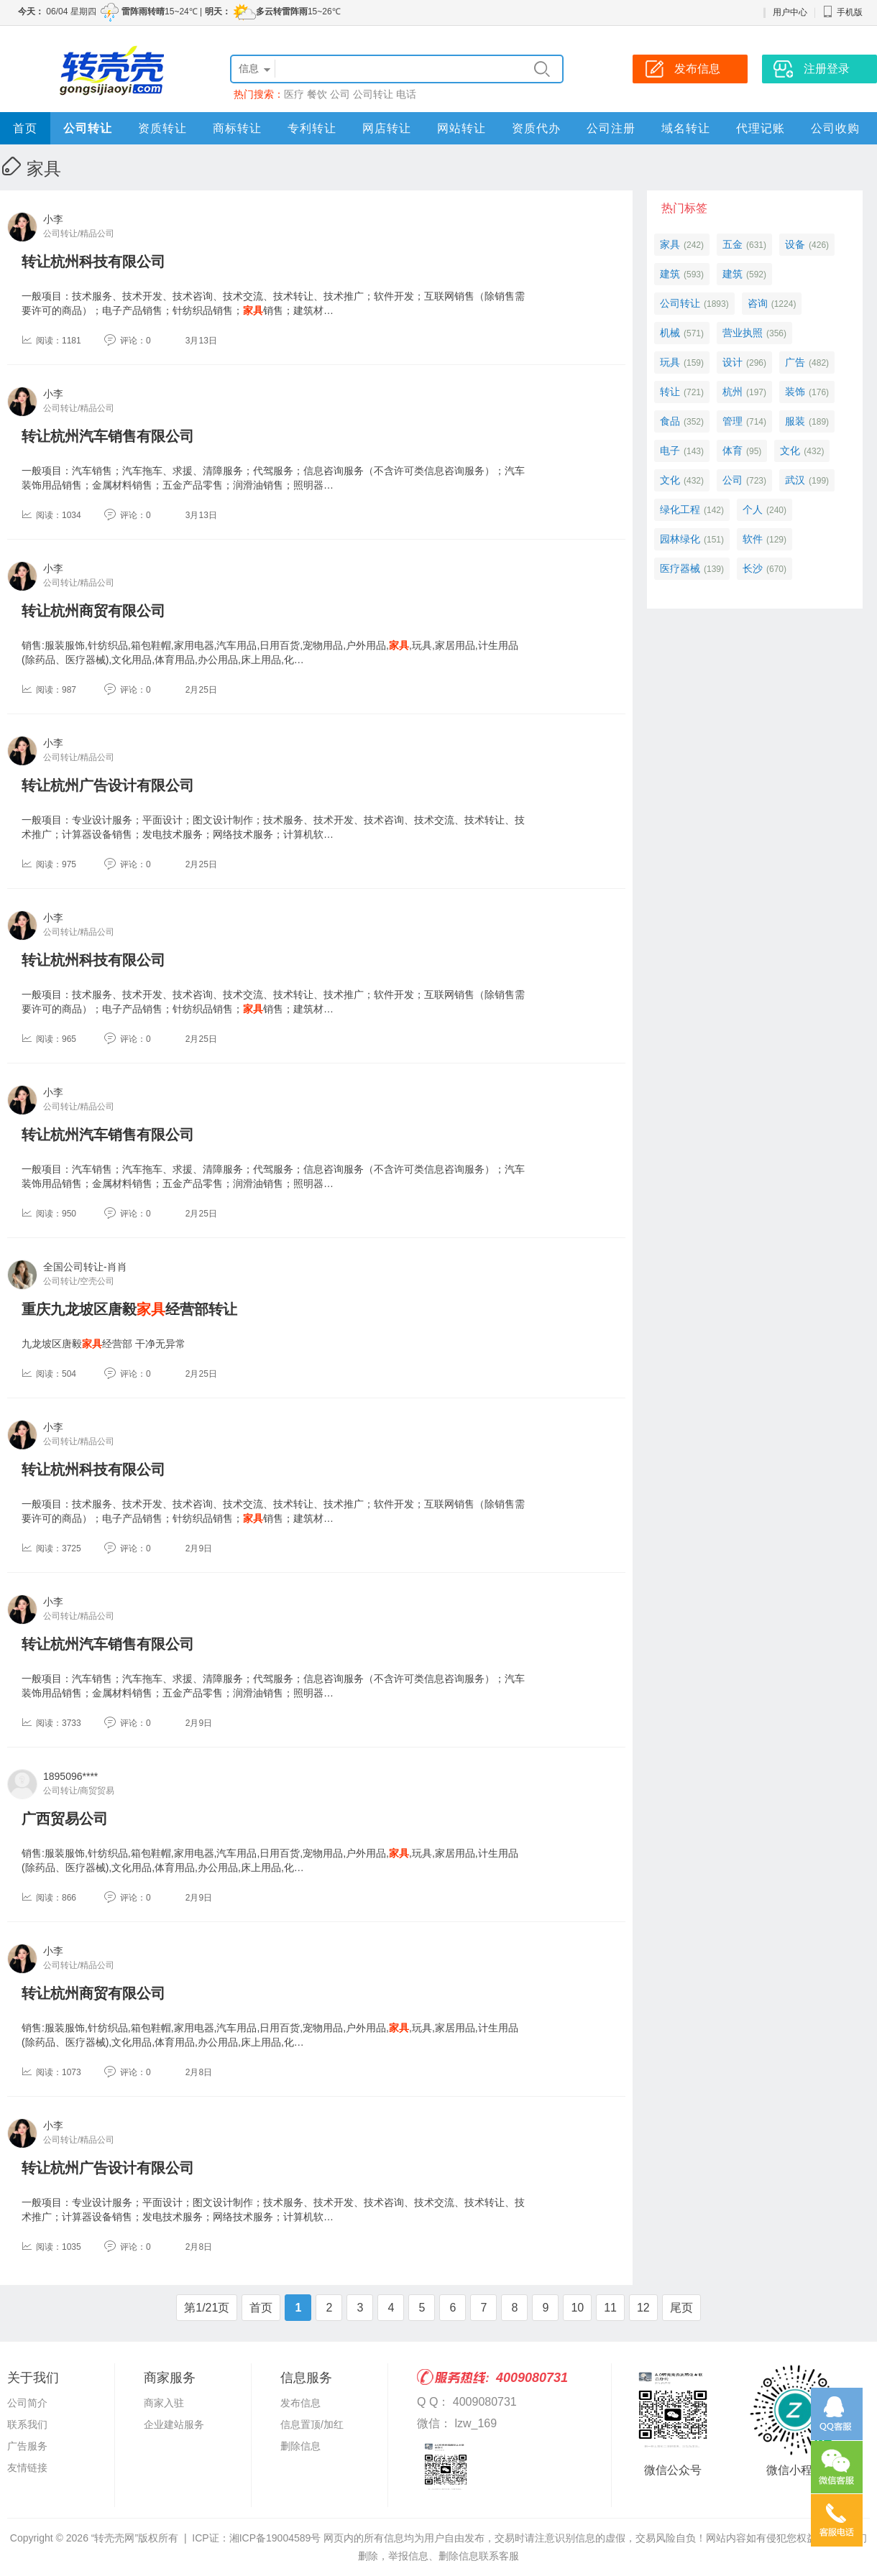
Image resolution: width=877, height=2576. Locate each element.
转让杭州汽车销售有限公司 (108, 436)
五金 (732, 244)
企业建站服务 (174, 2424)
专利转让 (312, 128)
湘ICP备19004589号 (275, 2538)
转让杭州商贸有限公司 (93, 611)
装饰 (795, 391)
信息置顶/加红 (312, 2424)
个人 (753, 509)
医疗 (294, 94)
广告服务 (27, 2446)
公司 (340, 94)
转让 (670, 391)
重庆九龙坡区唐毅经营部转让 (129, 1309)
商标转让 (237, 128)
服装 (795, 421)
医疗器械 (680, 568)
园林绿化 (680, 539)
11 (610, 2308)
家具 (670, 244)
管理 (732, 421)
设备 (795, 244)
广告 (795, 362)
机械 (670, 332)
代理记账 (760, 128)
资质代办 (536, 128)
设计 (732, 362)
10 (577, 2308)
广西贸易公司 (65, 1819)
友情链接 (27, 2467)
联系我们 (27, 2424)
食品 (670, 421)
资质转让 (162, 128)
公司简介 (27, 2403)
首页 (25, 128)
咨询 (758, 303)
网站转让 (461, 128)
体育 (732, 450)
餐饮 (317, 94)
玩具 (670, 362)
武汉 (795, 480)
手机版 (842, 12)
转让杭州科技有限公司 (93, 261)
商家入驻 (164, 2403)
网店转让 (386, 128)
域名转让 (685, 128)
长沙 (753, 568)
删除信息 (300, 2446)
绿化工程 (680, 509)
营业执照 (742, 332)
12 (643, 2308)
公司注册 (611, 128)
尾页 (681, 2308)
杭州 (732, 391)
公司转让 (373, 94)
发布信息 (300, 2403)
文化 (790, 450)
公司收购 (835, 128)
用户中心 (790, 12)
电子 (670, 450)
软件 (753, 539)
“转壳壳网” (114, 2538)
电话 (406, 94)
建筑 (670, 274)
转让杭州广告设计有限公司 (108, 785)
